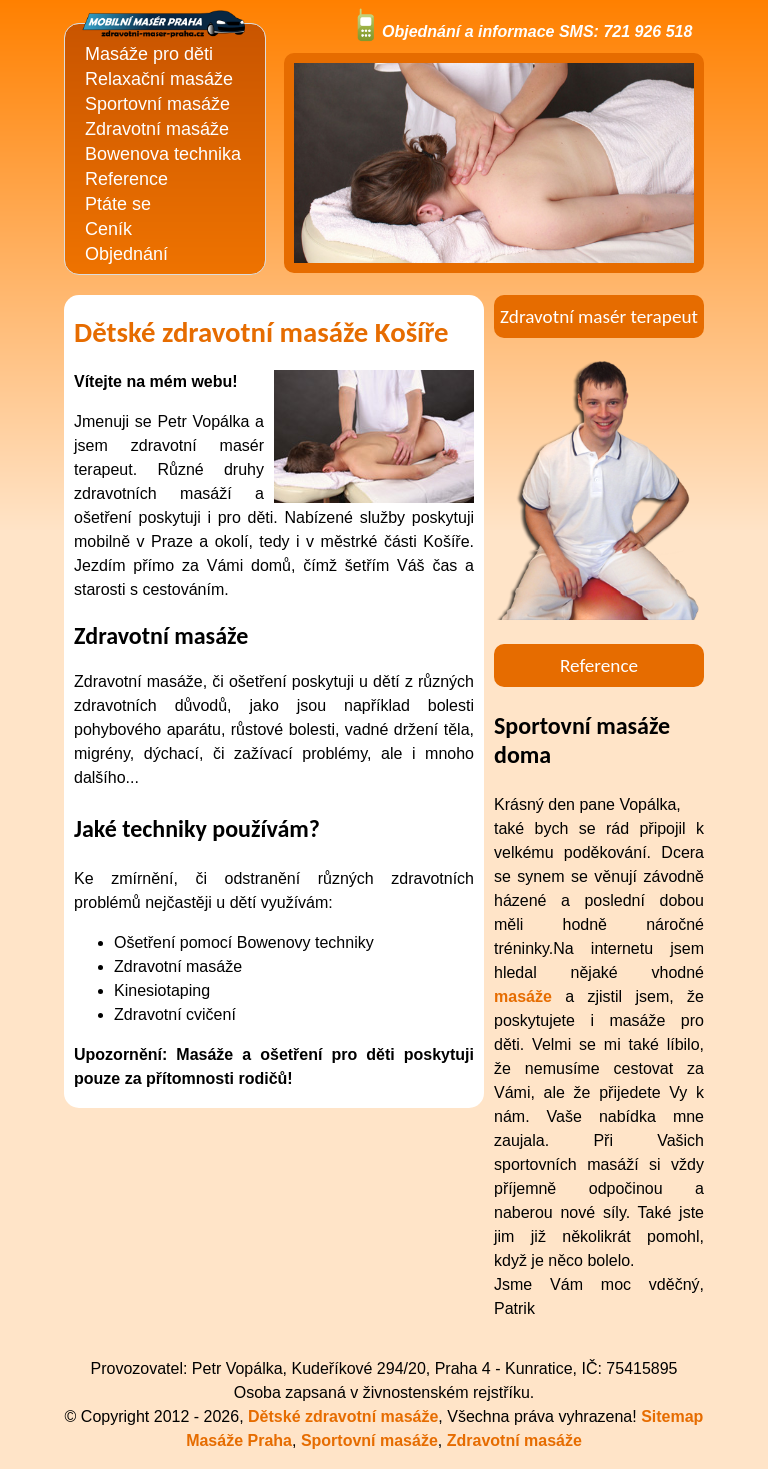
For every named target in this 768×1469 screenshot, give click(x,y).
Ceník (108, 229)
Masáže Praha (239, 1440)
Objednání (126, 254)
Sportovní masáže (157, 104)
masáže (523, 996)
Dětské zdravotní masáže (343, 1416)
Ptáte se (118, 204)
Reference (126, 179)
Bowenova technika (163, 154)
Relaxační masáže (159, 79)
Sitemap (672, 1416)
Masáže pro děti (149, 54)
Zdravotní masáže (157, 129)
